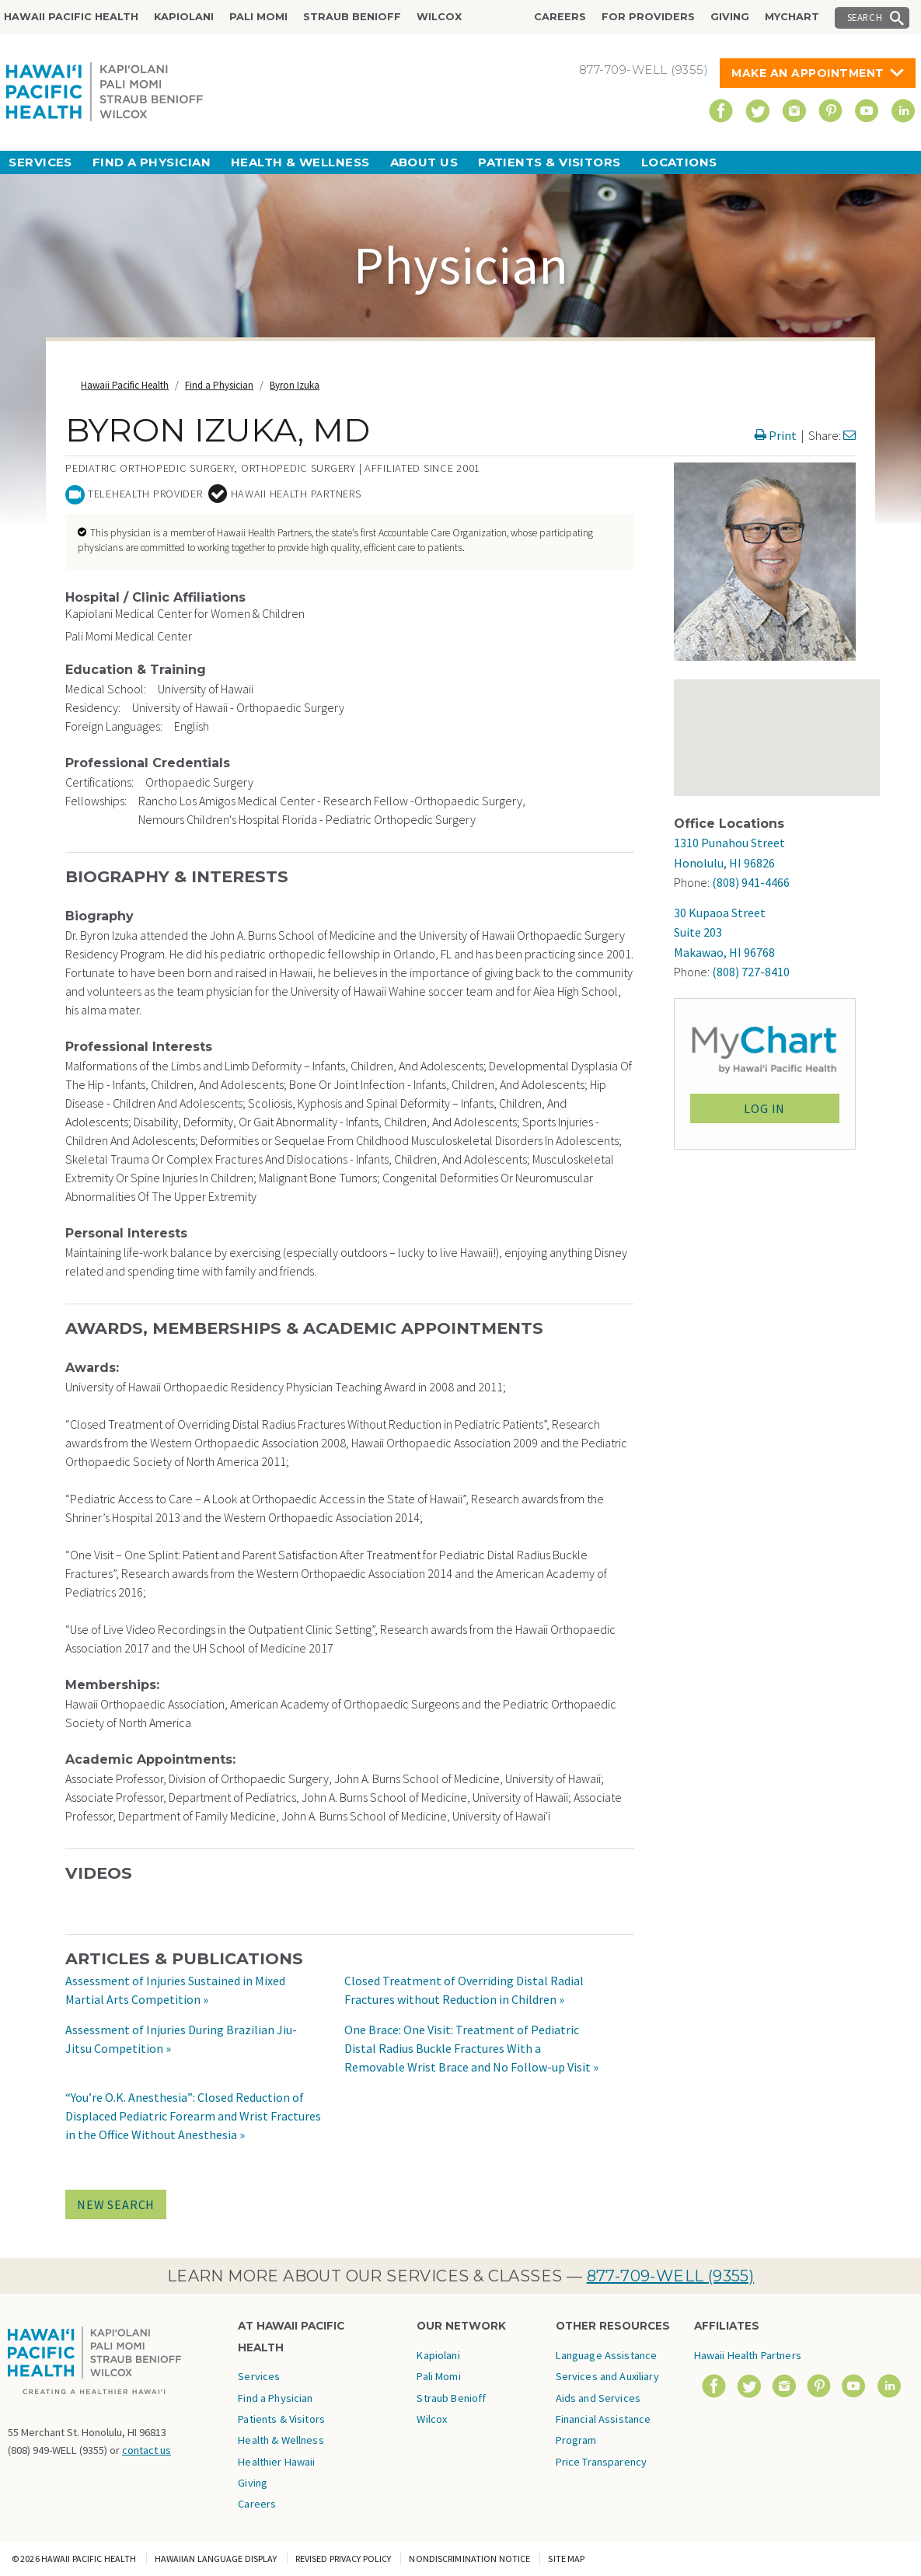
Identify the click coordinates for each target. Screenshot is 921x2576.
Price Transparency (601, 2462)
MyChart (792, 17)
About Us (424, 162)
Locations (679, 162)
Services (40, 162)
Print (776, 435)
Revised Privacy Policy (343, 2558)
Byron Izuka (294, 385)
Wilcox (439, 17)
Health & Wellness (300, 162)
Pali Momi (258, 17)
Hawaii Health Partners (747, 2355)
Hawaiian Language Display (216, 2558)
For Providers (648, 17)
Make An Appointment (807, 73)
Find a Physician (151, 162)
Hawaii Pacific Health (71, 17)
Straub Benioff (352, 17)
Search (865, 17)
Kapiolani (184, 17)
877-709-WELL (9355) (671, 2276)
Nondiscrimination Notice (469, 2558)
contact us (146, 2450)
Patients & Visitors (549, 162)
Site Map (566, 2558)
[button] (723, 705)
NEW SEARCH (116, 2204)
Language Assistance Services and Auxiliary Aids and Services (607, 2376)
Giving (729, 17)
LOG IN (764, 1108)
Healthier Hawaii (276, 2462)
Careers (560, 17)
